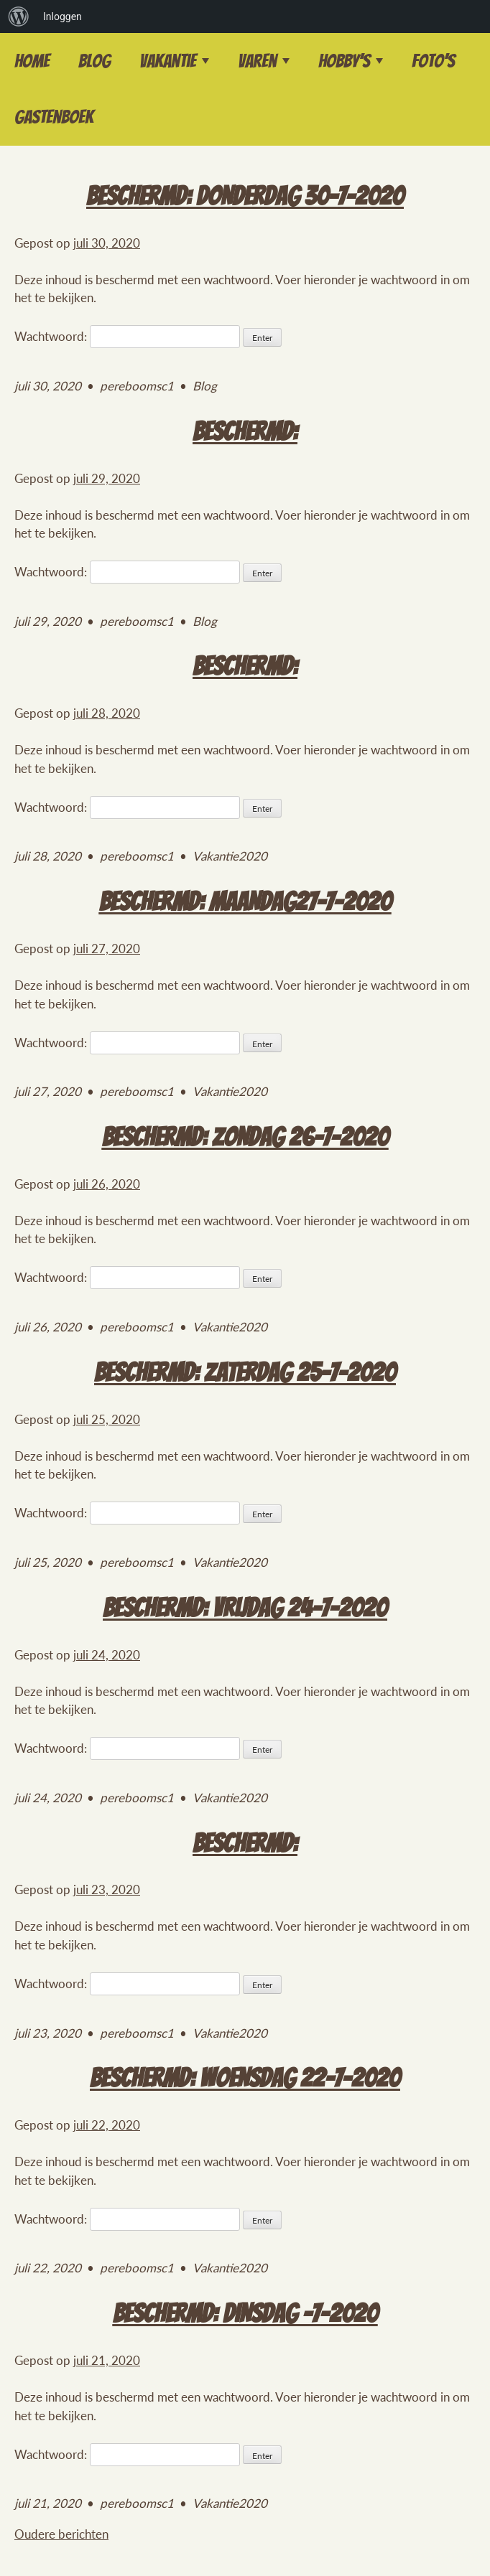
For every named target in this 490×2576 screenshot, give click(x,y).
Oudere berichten (61, 2534)
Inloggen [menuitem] (62, 16)
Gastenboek (53, 117)
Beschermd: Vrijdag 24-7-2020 (245, 1608)
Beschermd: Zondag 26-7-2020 (245, 1137)
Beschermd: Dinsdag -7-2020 (245, 2314)
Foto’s (433, 61)
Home (32, 61)
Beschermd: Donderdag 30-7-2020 (245, 196)
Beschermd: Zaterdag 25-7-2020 (245, 1373)
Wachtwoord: (127, 336)
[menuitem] (18, 16)
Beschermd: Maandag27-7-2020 (245, 902)
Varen (257, 61)
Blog (94, 61)
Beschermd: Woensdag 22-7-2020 (245, 2078)
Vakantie (167, 61)
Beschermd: (245, 432)
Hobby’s (344, 61)
